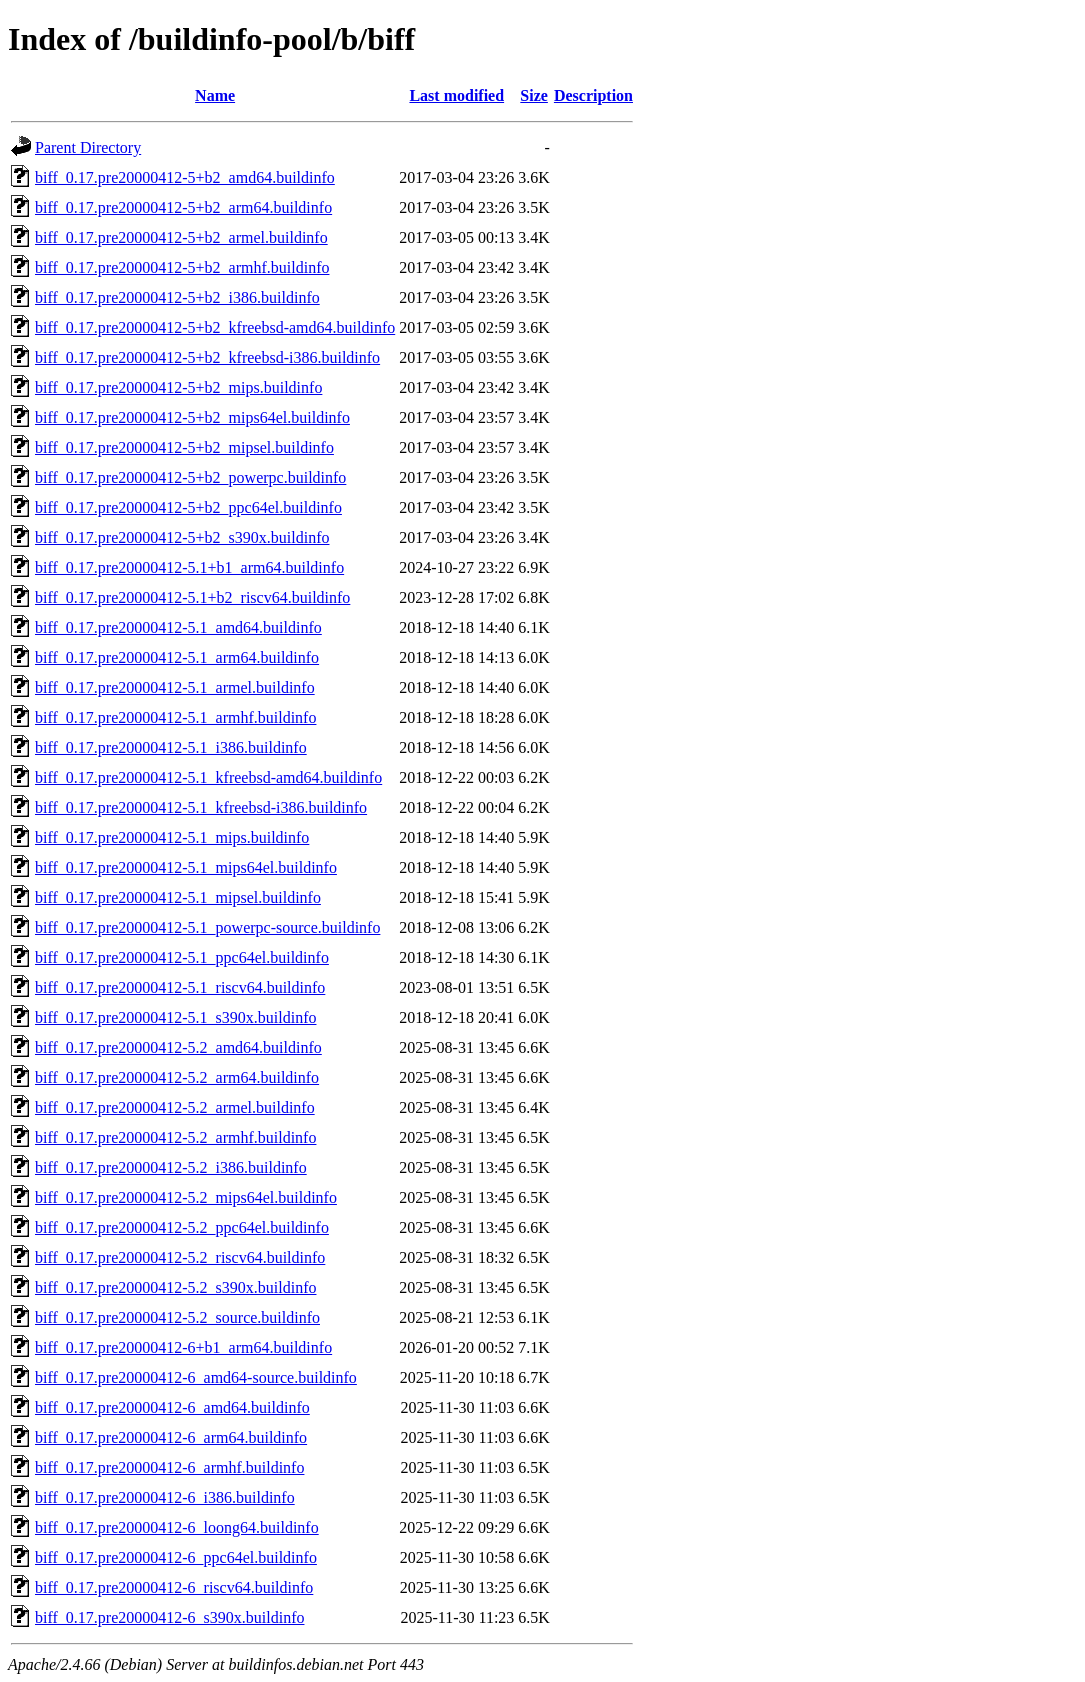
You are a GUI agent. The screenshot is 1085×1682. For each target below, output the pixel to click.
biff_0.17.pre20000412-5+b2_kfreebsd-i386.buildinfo (207, 357)
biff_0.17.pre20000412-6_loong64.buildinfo (177, 1527)
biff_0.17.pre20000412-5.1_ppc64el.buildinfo (182, 957)
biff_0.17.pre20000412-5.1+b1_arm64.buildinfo (189, 567)
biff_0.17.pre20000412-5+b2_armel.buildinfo (181, 237)
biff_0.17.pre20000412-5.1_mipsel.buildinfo (178, 897)
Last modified (456, 95)
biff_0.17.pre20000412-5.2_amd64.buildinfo (178, 1047)
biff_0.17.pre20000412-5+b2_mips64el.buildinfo (192, 417)
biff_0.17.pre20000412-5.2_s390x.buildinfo (175, 1287)
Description (593, 95)
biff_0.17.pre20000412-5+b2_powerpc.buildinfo (190, 477)
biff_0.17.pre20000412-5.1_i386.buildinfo (171, 747)
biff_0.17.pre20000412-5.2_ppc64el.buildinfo (182, 1227)
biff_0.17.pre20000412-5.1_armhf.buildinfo (175, 717)
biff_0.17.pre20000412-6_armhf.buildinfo (169, 1467)
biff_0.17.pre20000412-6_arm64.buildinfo (171, 1437)
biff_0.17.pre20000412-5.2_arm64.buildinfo (177, 1077)
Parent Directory (88, 147)
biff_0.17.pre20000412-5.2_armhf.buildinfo (175, 1137)
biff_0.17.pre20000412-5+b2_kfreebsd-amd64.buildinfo (215, 327)
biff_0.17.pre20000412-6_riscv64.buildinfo (174, 1587)
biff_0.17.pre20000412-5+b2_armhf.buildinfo (182, 267)
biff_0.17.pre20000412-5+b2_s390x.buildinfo (182, 537)
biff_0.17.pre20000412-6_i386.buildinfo (165, 1497)
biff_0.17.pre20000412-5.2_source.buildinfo (177, 1317)
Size (534, 95)
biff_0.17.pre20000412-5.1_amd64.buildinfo (178, 627)
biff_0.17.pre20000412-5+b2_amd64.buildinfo (185, 177)
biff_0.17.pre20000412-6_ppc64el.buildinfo (176, 1557)
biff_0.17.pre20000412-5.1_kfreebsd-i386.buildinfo (201, 807)
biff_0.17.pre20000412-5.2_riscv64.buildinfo (180, 1257)
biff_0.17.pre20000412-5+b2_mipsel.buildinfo (184, 447)
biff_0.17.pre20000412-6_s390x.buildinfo (169, 1617)
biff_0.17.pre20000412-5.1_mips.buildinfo (172, 837)
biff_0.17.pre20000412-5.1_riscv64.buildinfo (180, 987)
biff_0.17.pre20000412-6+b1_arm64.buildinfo (183, 1347)
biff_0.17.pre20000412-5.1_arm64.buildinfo (177, 657)
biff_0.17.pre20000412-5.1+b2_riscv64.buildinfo (192, 597)
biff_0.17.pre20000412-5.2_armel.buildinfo (175, 1107)
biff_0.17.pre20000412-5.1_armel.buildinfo (175, 687)
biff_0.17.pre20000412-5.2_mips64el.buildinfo (186, 1197)
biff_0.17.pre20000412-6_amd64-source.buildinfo (196, 1377)
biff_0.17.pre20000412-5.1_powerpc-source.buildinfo (207, 927)
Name (215, 95)
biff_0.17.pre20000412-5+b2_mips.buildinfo (178, 387)
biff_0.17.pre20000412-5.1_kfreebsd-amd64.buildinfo (208, 777)
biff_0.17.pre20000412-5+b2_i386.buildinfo (177, 297)
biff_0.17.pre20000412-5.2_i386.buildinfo (171, 1167)
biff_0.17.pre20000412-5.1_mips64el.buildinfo (186, 867)
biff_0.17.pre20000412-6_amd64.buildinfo (172, 1407)
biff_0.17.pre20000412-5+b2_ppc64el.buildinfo (188, 507)
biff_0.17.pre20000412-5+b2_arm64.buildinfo (183, 207)
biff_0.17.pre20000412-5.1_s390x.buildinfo (175, 1017)
